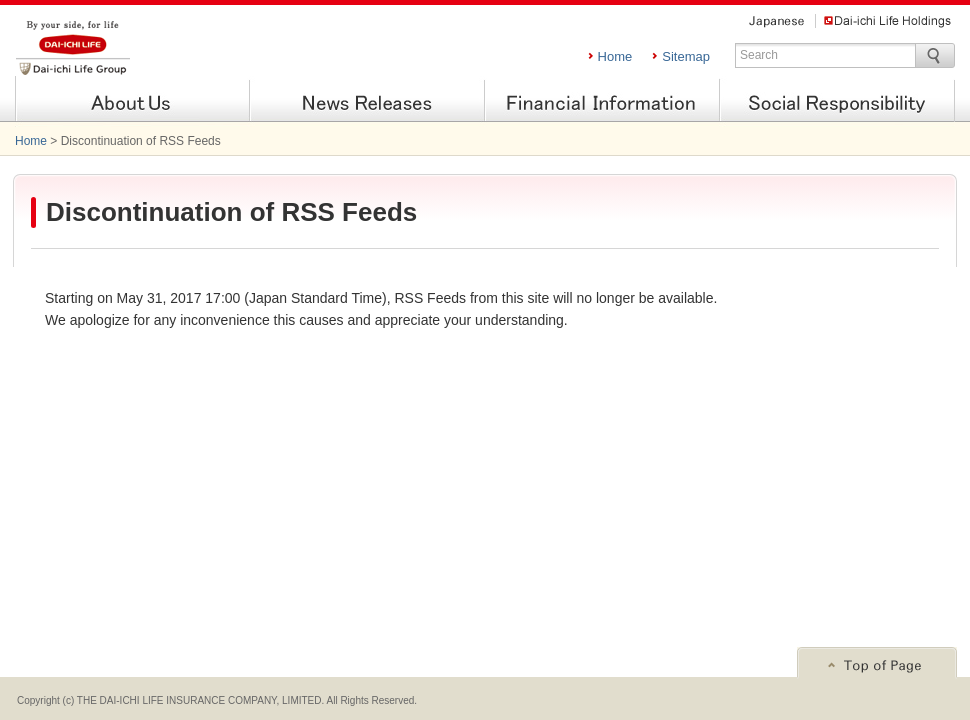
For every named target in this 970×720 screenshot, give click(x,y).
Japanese (776, 21)
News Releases (367, 101)
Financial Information (602, 101)
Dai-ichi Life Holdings (887, 21)
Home (615, 56)
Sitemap (686, 56)
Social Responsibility (837, 101)
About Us (132, 101)
